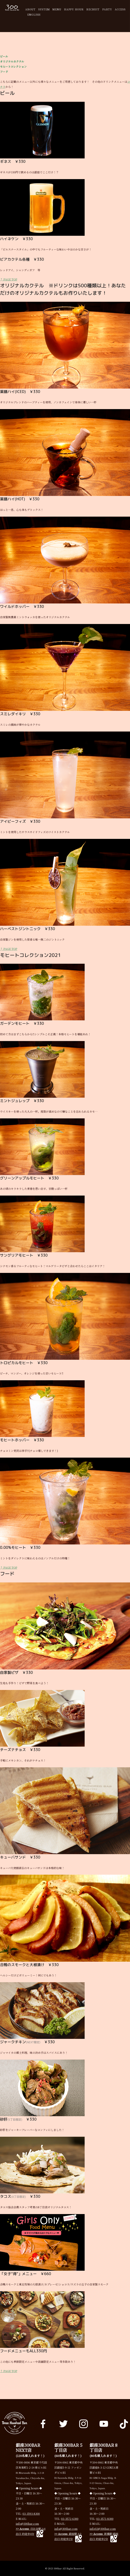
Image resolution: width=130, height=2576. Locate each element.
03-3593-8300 (31, 2514)
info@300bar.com (27, 2524)
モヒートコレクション (13, 66)
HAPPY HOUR (74, 9)
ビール (4, 56)
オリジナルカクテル (12, 61)
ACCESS (120, 9)
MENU (56, 9)
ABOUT (30, 9)
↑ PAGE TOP (8, 279)
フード (4, 72)
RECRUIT (93, 9)
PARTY (107, 9)
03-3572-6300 (69, 2519)
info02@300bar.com (103, 2529)
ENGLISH (33, 14)
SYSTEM (44, 9)
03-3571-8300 (104, 2519)
